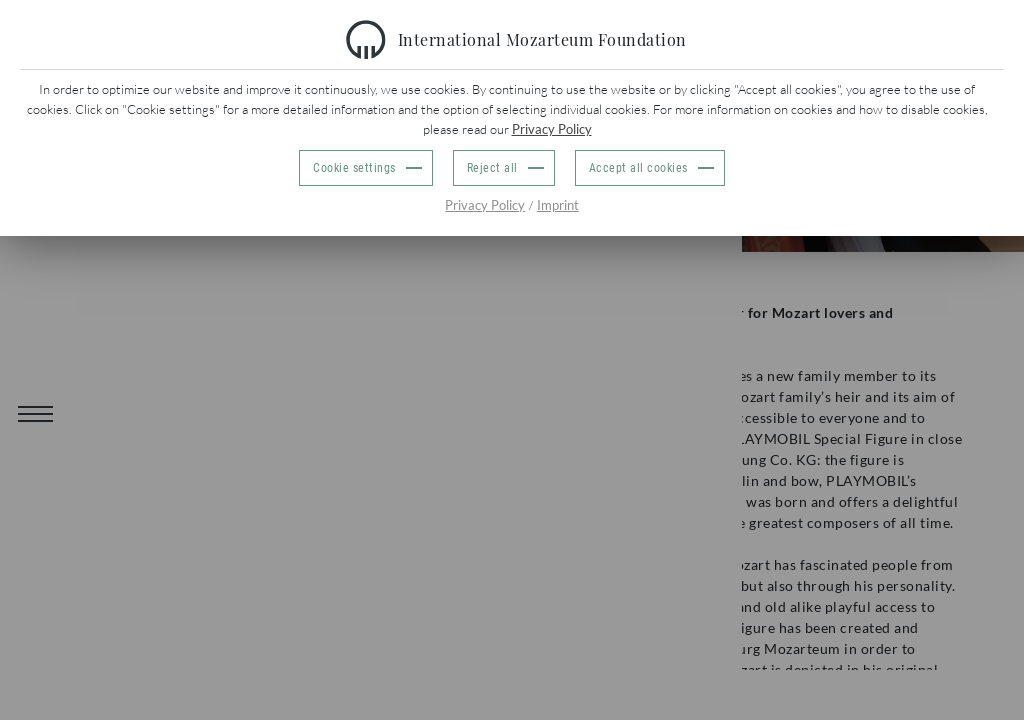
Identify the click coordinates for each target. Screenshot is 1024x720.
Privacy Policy (552, 129)
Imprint (558, 205)
